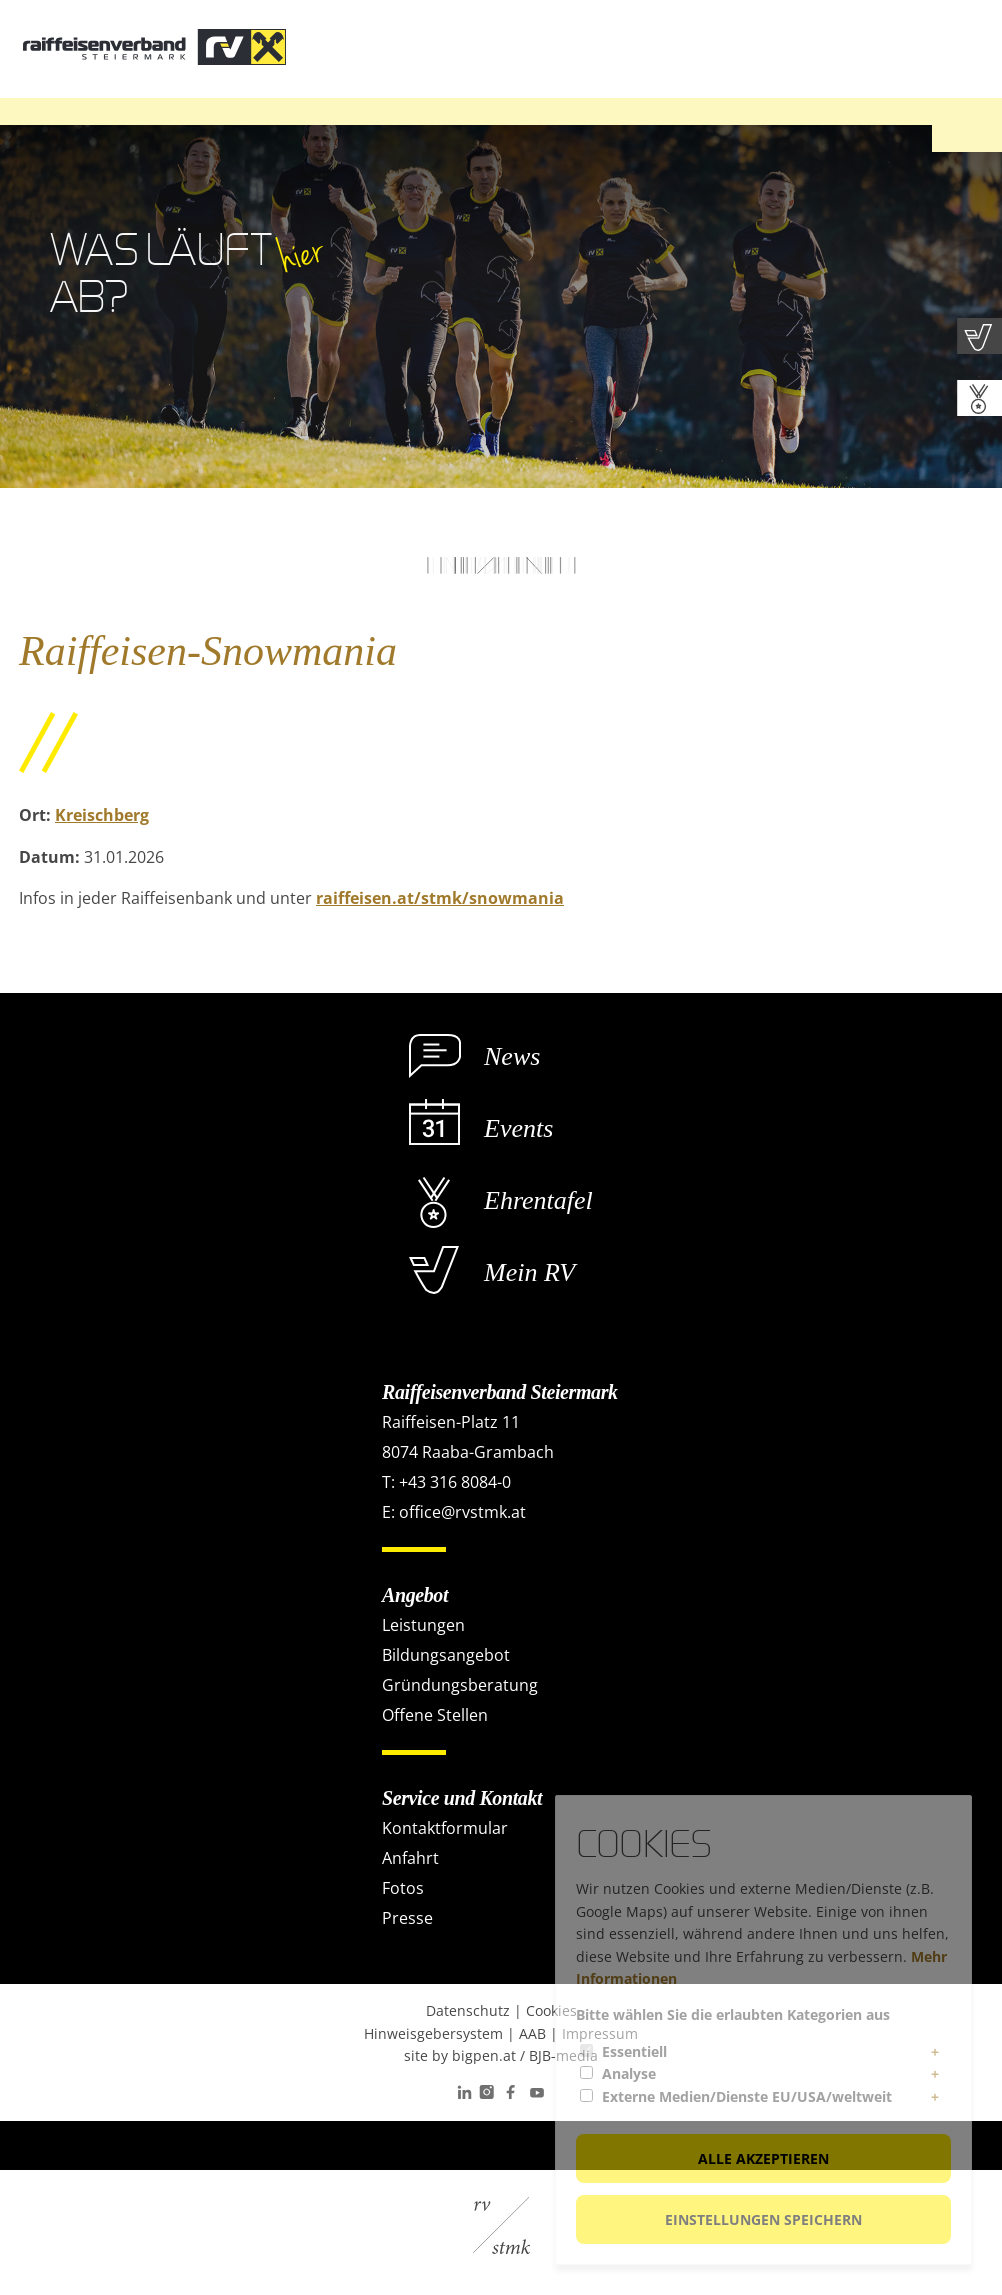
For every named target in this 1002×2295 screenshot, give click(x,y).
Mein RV (529, 1272)
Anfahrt (410, 1858)
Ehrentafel (538, 1200)
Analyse (629, 2073)
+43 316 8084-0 (455, 1482)
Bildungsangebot (446, 1655)
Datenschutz (468, 2010)
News (512, 1056)
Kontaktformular (445, 1828)
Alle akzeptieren (763, 2158)
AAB (532, 2033)
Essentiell (634, 2051)
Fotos (403, 1888)
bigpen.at (484, 2055)
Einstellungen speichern (763, 2219)
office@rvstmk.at (462, 1512)
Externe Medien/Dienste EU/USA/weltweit (747, 2096)
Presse (407, 1918)
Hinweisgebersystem (433, 2033)
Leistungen (423, 1625)
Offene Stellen (435, 1715)
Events (518, 1128)
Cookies (551, 2010)
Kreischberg (102, 815)
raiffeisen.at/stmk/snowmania (440, 898)
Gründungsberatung (460, 1685)
